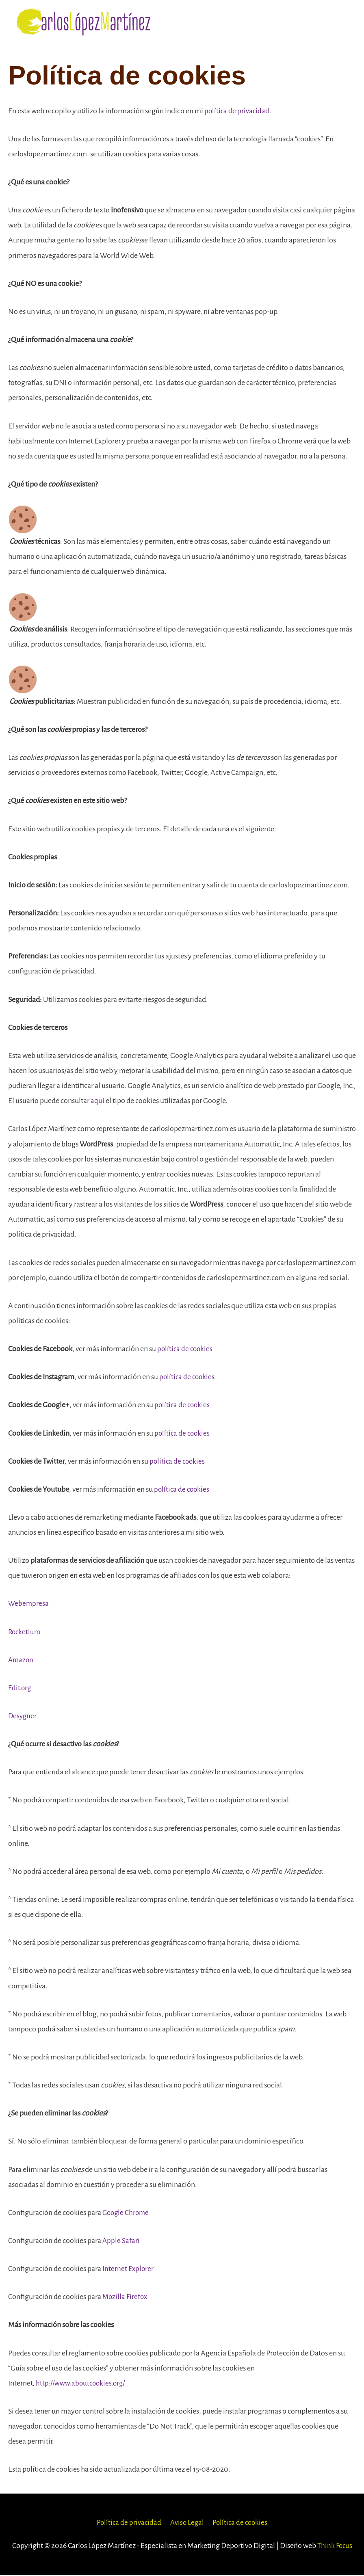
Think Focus (334, 2546)
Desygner (23, 1717)
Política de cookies (241, 2523)
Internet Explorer (128, 2270)
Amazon (21, 1661)
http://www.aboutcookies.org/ (83, 2384)
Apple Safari (121, 2241)
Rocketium (25, 1633)
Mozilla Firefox (125, 2298)
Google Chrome (126, 2213)
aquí (97, 1102)
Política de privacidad (127, 2523)
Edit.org (20, 1689)
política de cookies (185, 1349)
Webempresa (29, 1605)
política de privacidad (237, 112)
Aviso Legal (186, 2523)
